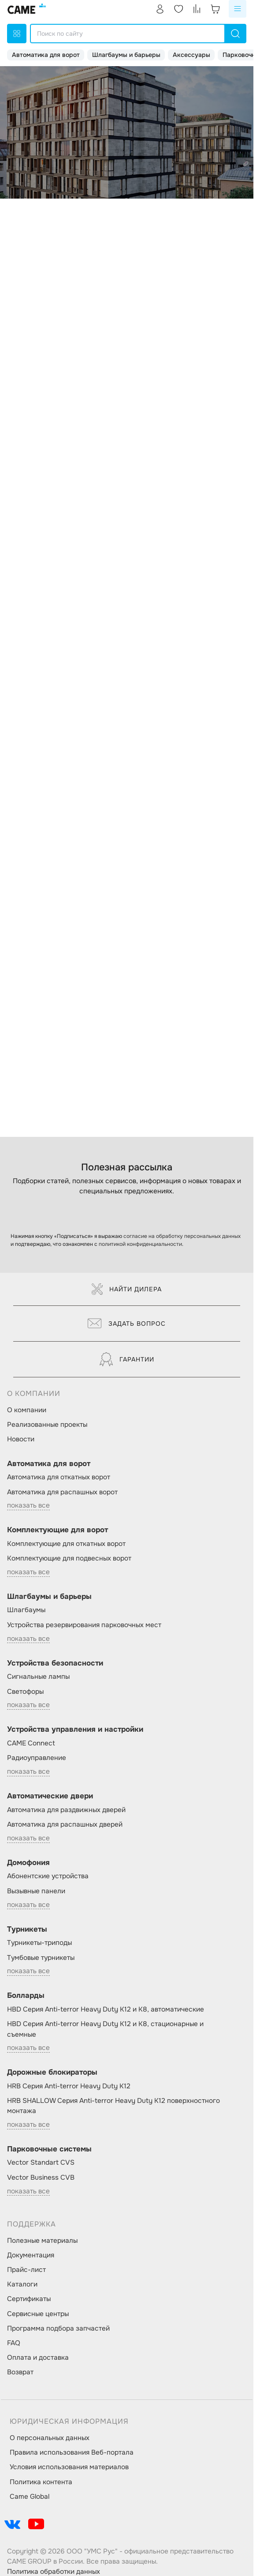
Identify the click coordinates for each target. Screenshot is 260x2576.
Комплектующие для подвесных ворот (69, 1558)
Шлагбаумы (26, 1610)
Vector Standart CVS (40, 2162)
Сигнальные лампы (38, 1676)
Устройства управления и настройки (75, 1729)
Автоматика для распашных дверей (65, 1824)
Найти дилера (127, 1289)
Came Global (29, 2496)
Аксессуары (191, 55)
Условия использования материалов (69, 2467)
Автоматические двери (50, 1796)
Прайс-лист (26, 2269)
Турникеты (27, 1929)
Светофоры (25, 1691)
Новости (20, 1439)
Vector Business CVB (40, 2177)
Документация (30, 2255)
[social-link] (12, 2524)
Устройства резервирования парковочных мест (84, 1625)
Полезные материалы (42, 2240)
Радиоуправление (36, 1757)
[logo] (27, 9)
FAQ (13, 2343)
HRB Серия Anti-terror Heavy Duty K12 (68, 2086)
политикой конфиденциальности (140, 1244)
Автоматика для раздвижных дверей (66, 1809)
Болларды (26, 1995)
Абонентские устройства (48, 1876)
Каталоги (22, 2284)
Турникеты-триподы (39, 1942)
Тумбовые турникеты (40, 1957)
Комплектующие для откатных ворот (66, 1543)
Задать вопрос (127, 1323)
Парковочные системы (49, 2149)
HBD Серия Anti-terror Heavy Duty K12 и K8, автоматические (105, 2009)
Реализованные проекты (47, 1424)
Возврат (20, 2372)
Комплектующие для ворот (57, 1529)
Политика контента (41, 2482)
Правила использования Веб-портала (72, 2452)
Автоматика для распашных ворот (62, 1492)
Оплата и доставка (38, 2357)
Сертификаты (29, 2298)
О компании (26, 1410)
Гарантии (127, 1359)
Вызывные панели (36, 1891)
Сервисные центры (38, 2313)
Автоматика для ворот (46, 55)
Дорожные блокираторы (52, 2072)
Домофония (28, 1862)
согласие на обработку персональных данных (182, 1236)
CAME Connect (31, 1743)
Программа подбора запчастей (58, 2328)
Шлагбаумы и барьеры (126, 55)
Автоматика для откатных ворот (58, 1477)
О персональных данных (49, 2437)
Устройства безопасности (55, 1663)
